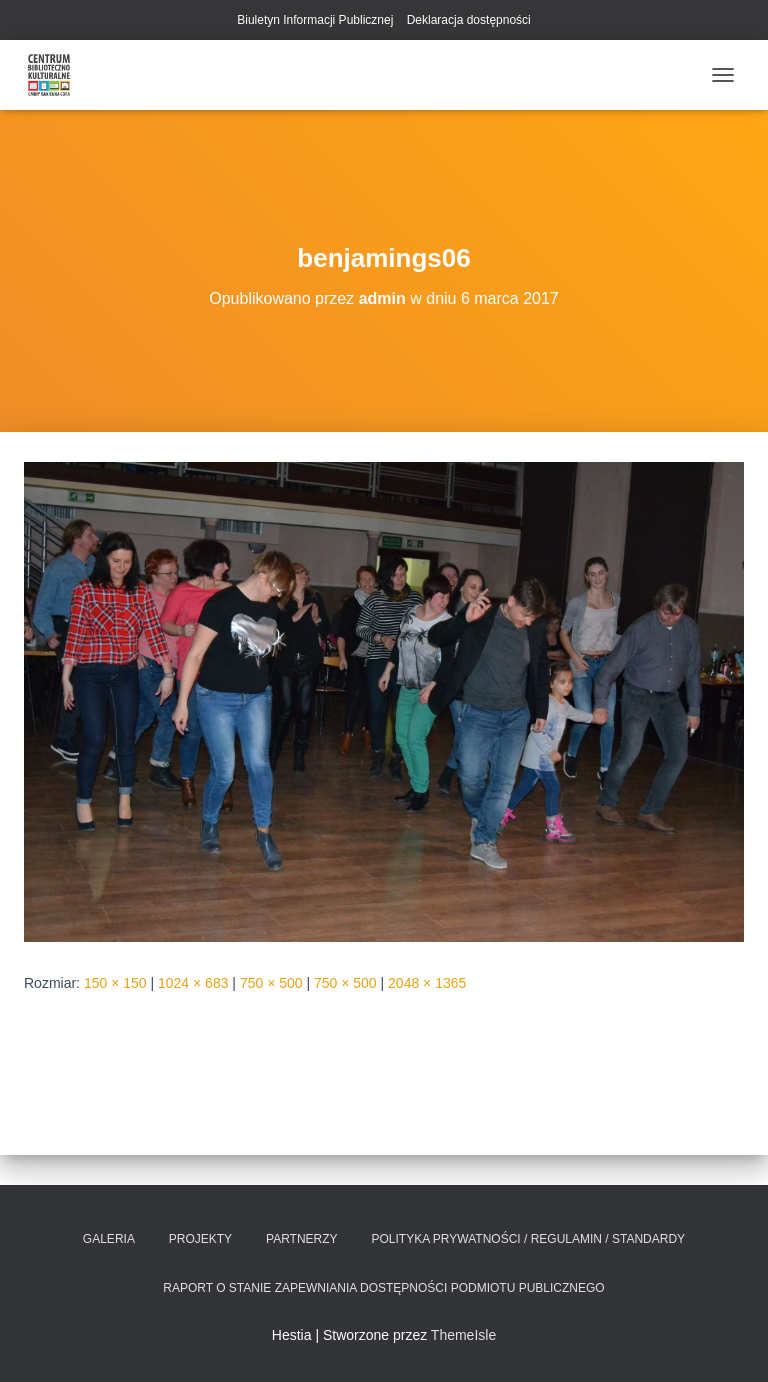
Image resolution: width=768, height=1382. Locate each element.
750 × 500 (271, 983)
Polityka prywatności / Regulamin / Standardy (529, 1239)
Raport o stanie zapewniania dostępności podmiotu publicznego (383, 1288)
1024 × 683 (193, 983)
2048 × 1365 (427, 983)
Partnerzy (302, 1239)
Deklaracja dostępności (469, 20)
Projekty (200, 1239)
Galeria (109, 1239)
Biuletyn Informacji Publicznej (315, 20)
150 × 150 (115, 983)
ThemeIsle (463, 1335)
